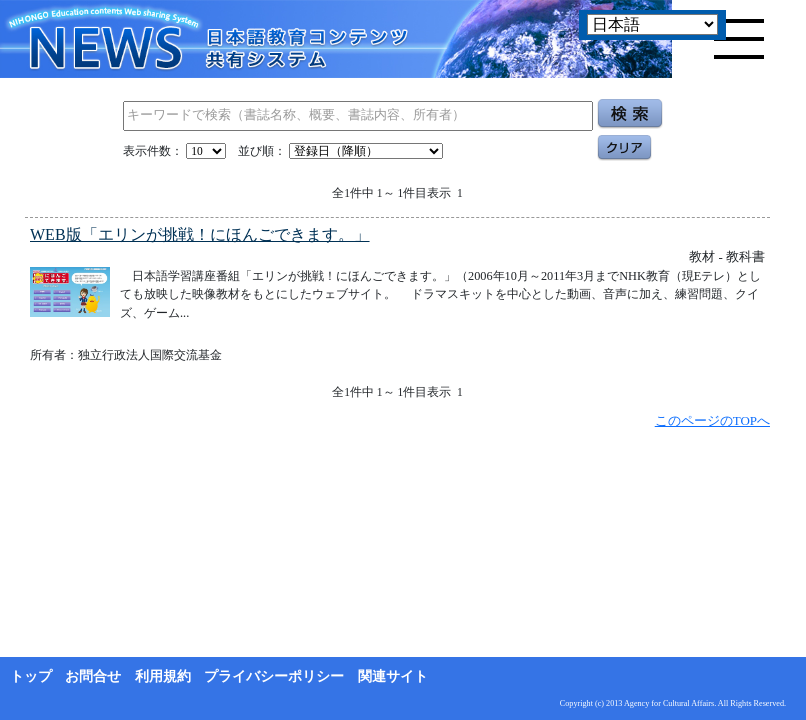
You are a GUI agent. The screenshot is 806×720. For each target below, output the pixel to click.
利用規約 (163, 676)
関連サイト (393, 676)
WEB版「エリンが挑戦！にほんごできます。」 (200, 234)
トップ (31, 676)
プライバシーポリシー (274, 676)
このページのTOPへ (712, 420)
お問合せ (93, 676)
